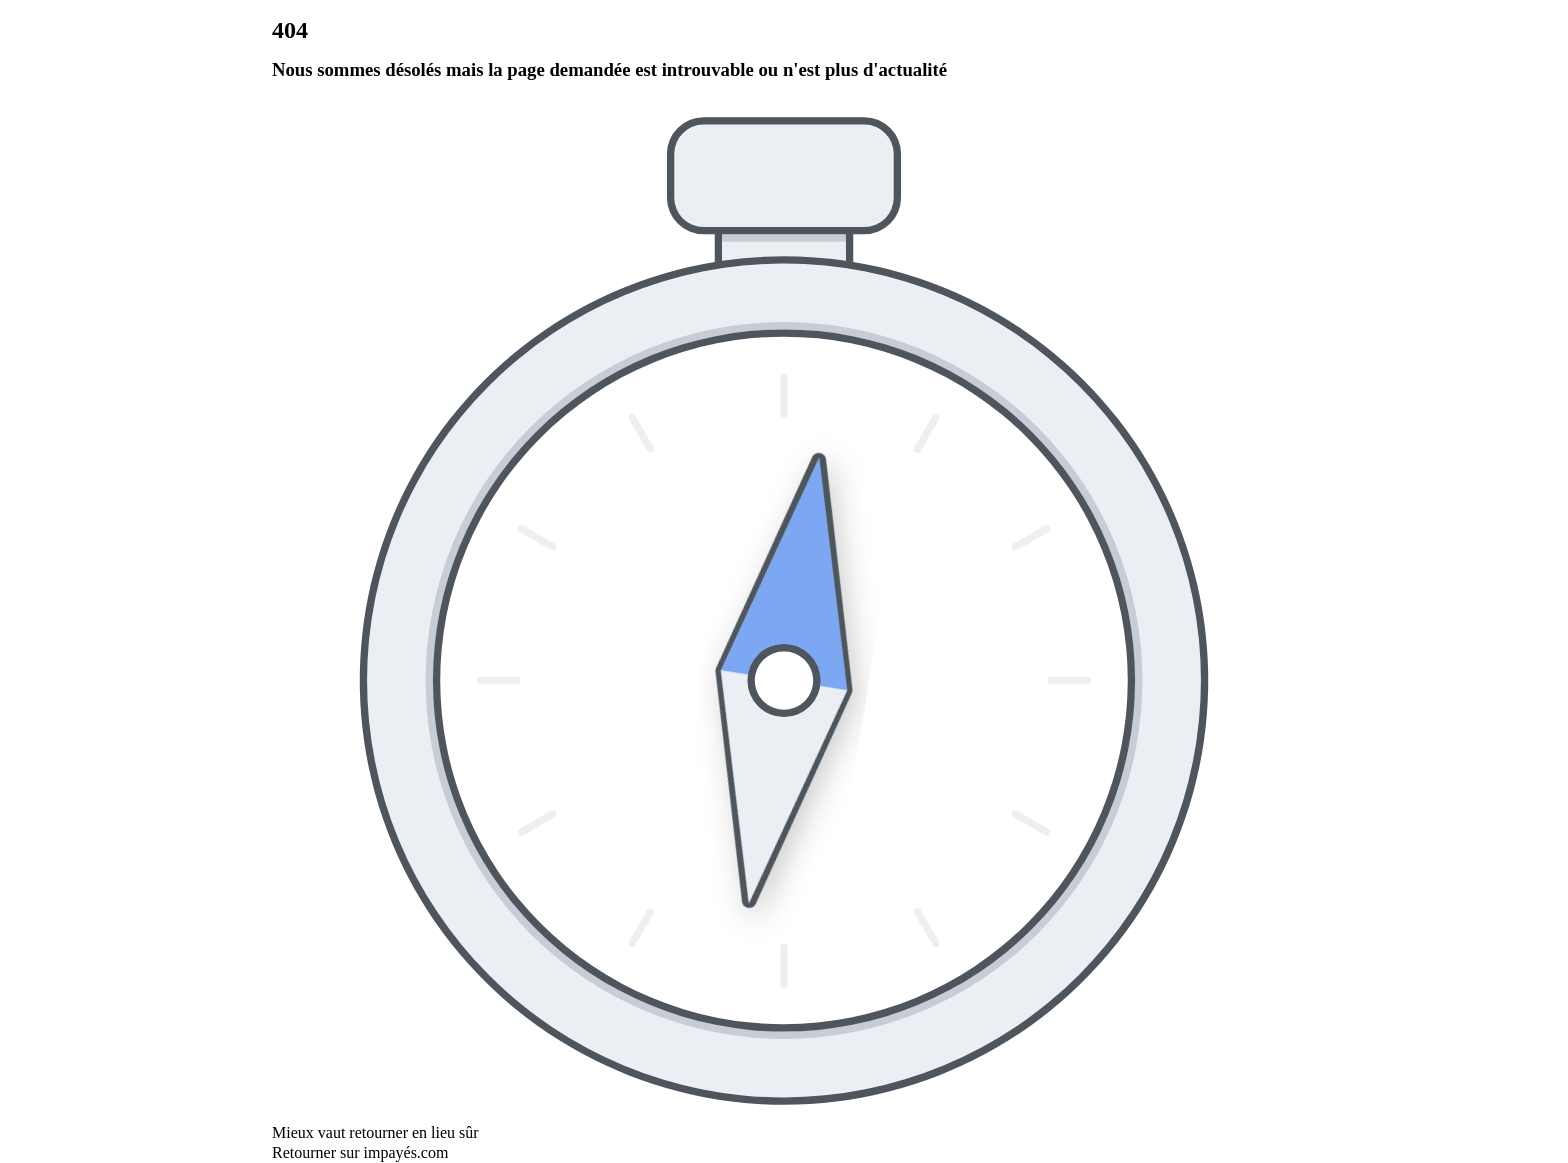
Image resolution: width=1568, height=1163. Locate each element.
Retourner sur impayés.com (360, 1152)
